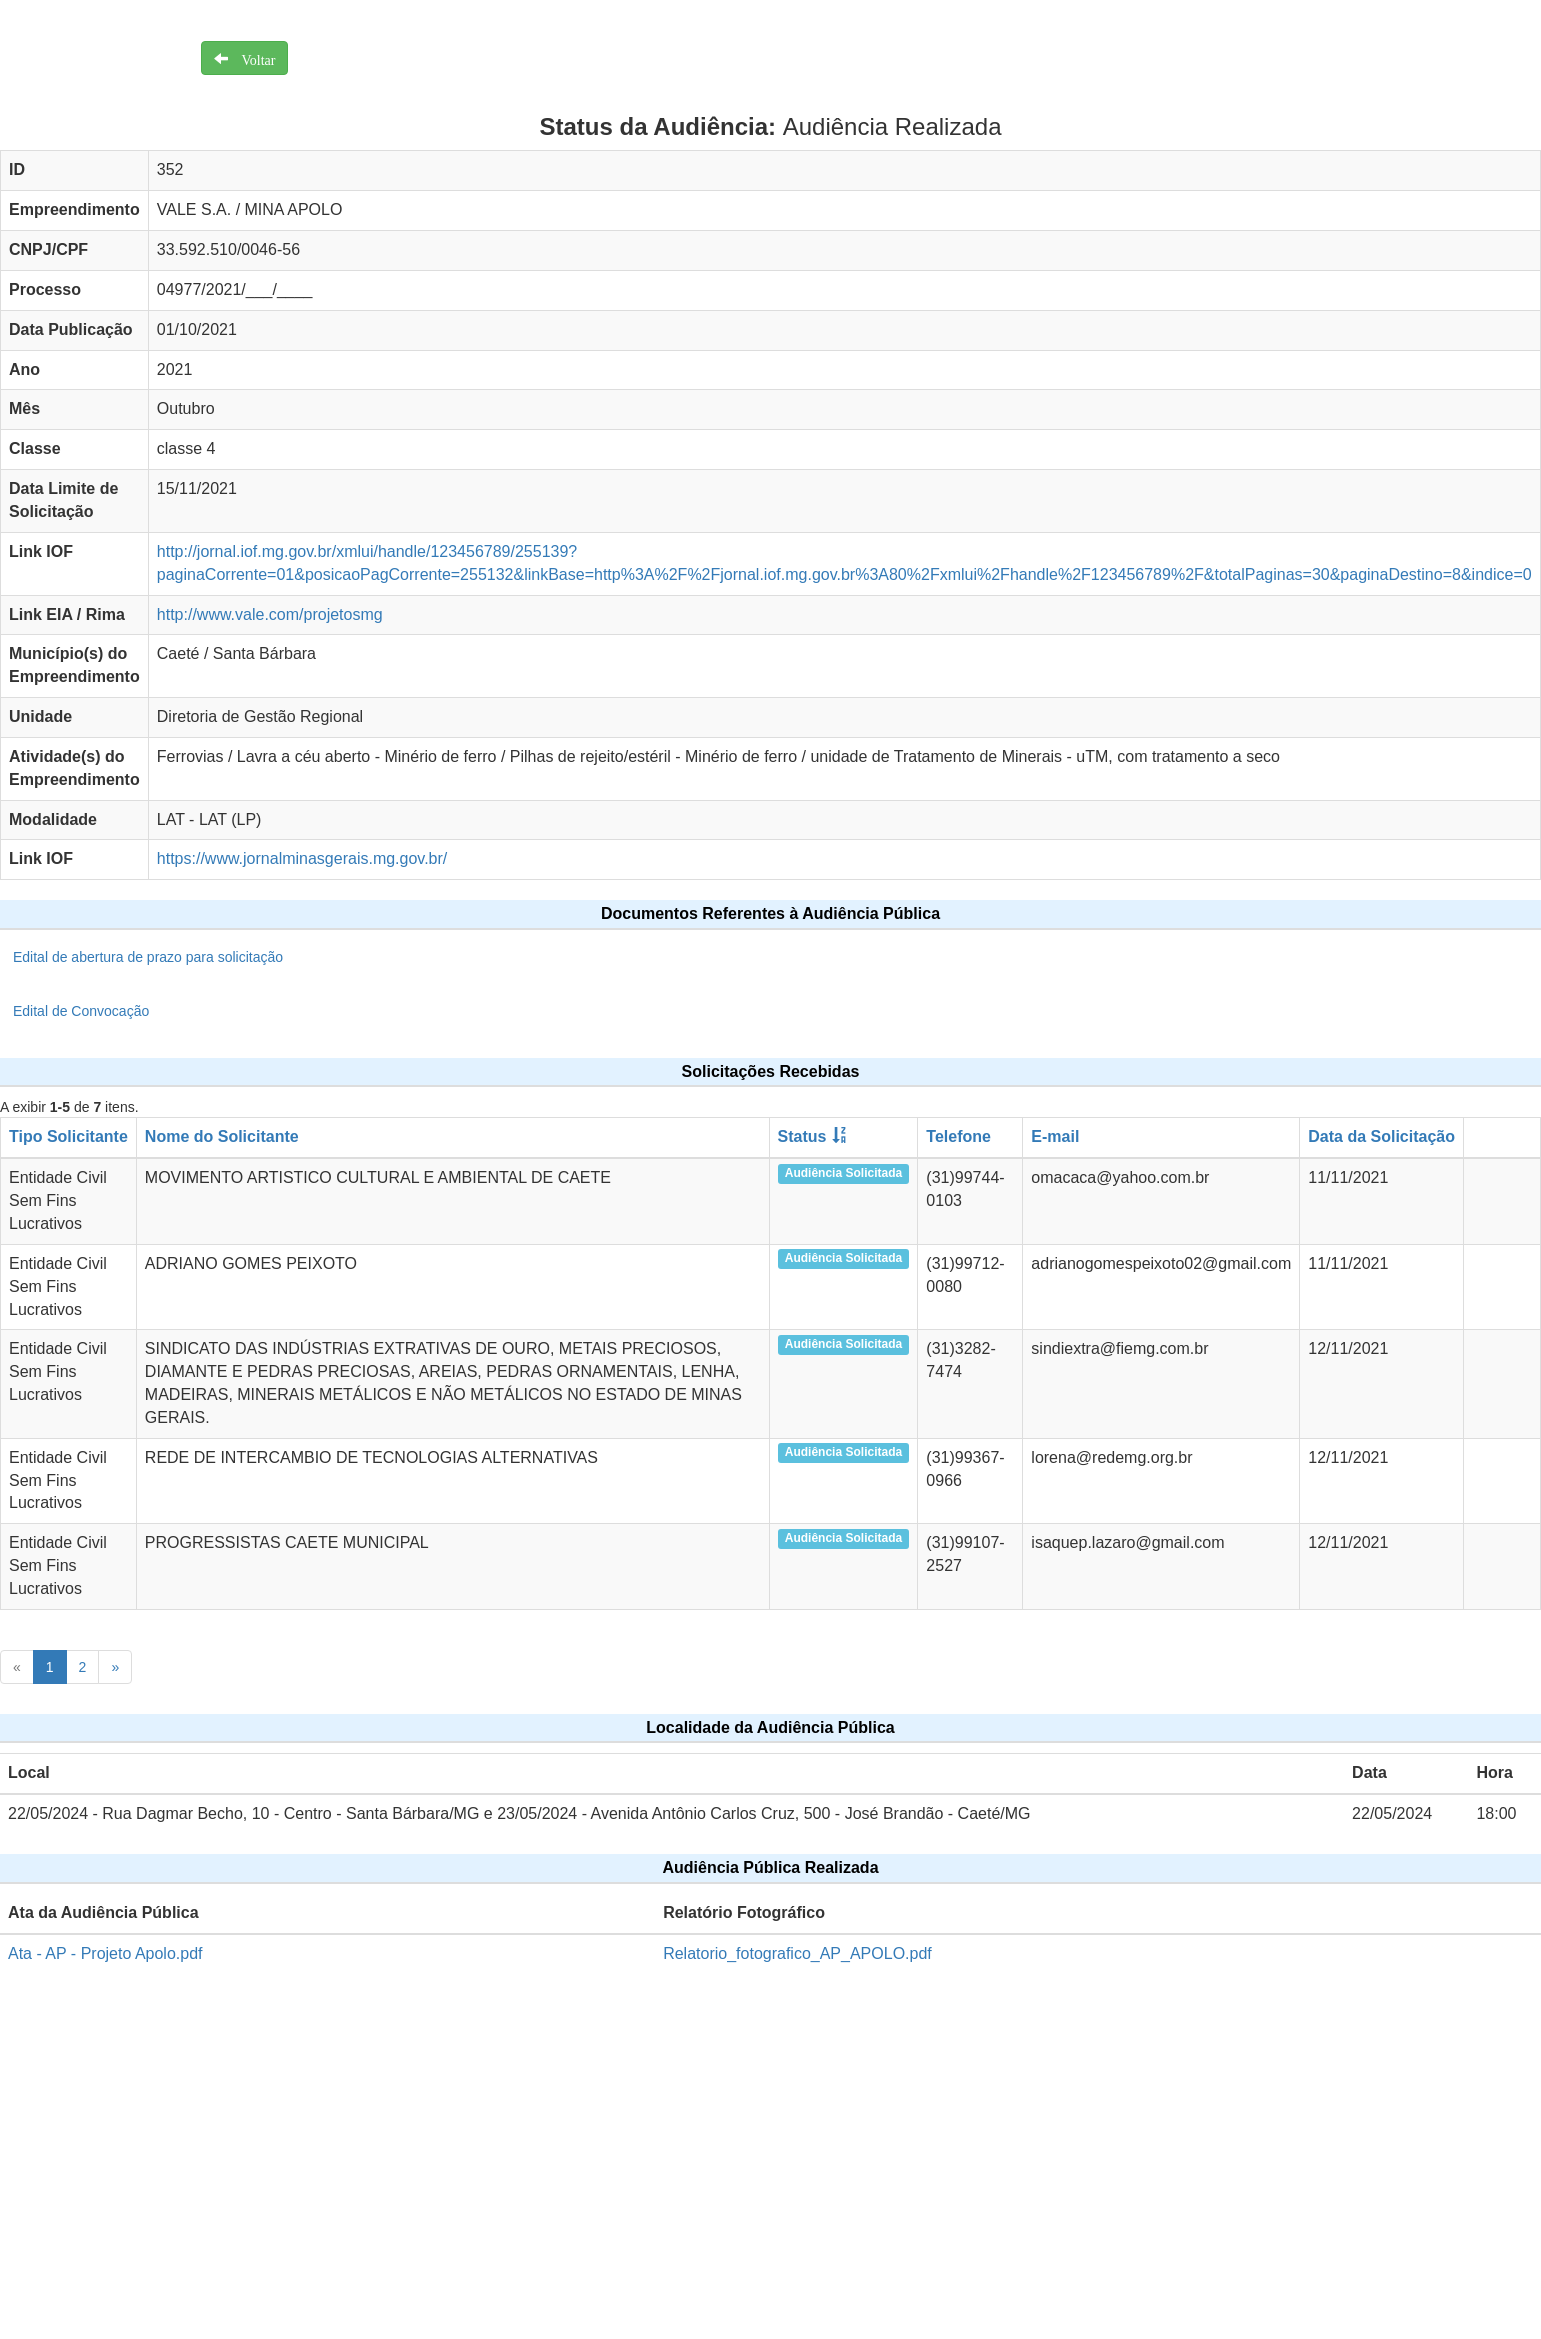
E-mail (1055, 1136)
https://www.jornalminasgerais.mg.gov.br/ (302, 858)
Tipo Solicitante (68, 1136)
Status (802, 1136)
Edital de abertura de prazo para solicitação (148, 957)
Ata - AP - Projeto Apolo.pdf (105, 1953)
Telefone (958, 1136)
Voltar (252, 58)
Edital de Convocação (81, 1011)
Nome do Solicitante (222, 1136)
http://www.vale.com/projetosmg (270, 614)
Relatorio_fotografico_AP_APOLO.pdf (797, 1953)
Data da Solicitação (1381, 1136)
